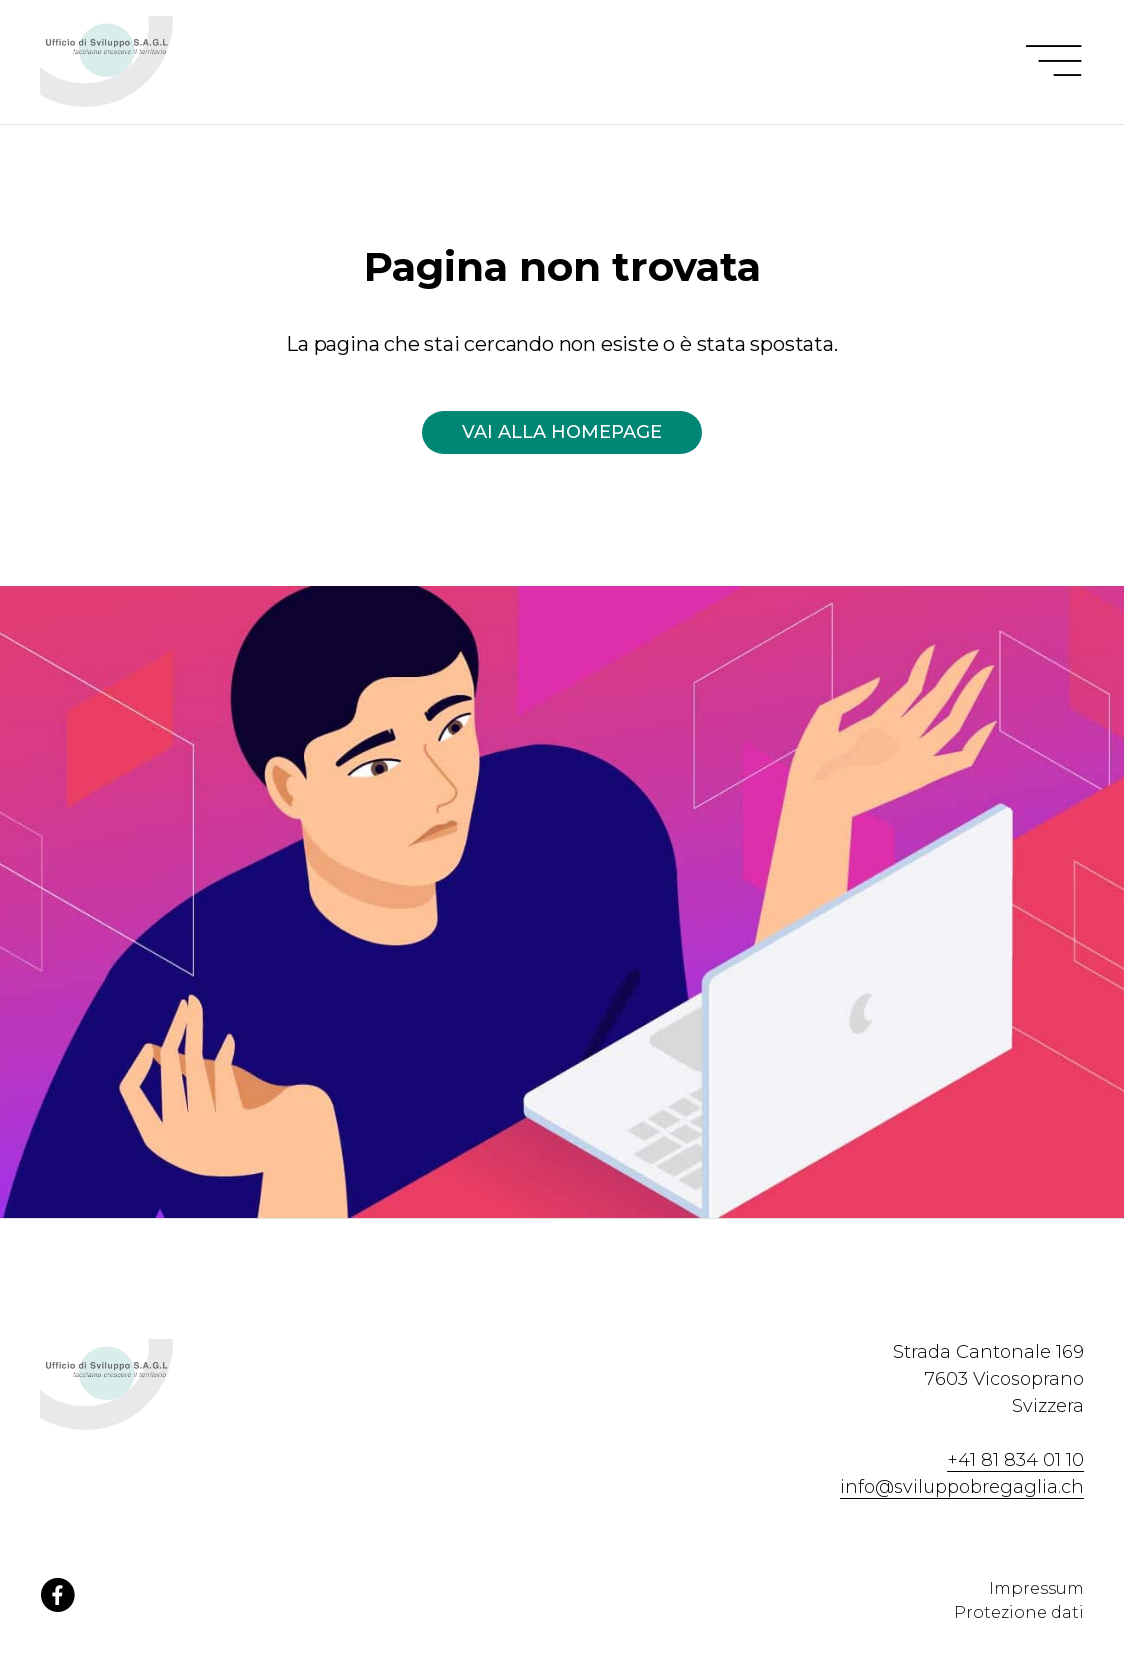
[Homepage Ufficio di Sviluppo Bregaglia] (152, 62)
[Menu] (1054, 62)
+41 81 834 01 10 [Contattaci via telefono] (1015, 1460)
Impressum (1036, 1588)
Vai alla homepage (562, 432)
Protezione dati (1019, 1612)
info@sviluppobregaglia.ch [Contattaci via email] (962, 1487)
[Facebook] (58, 1606)
